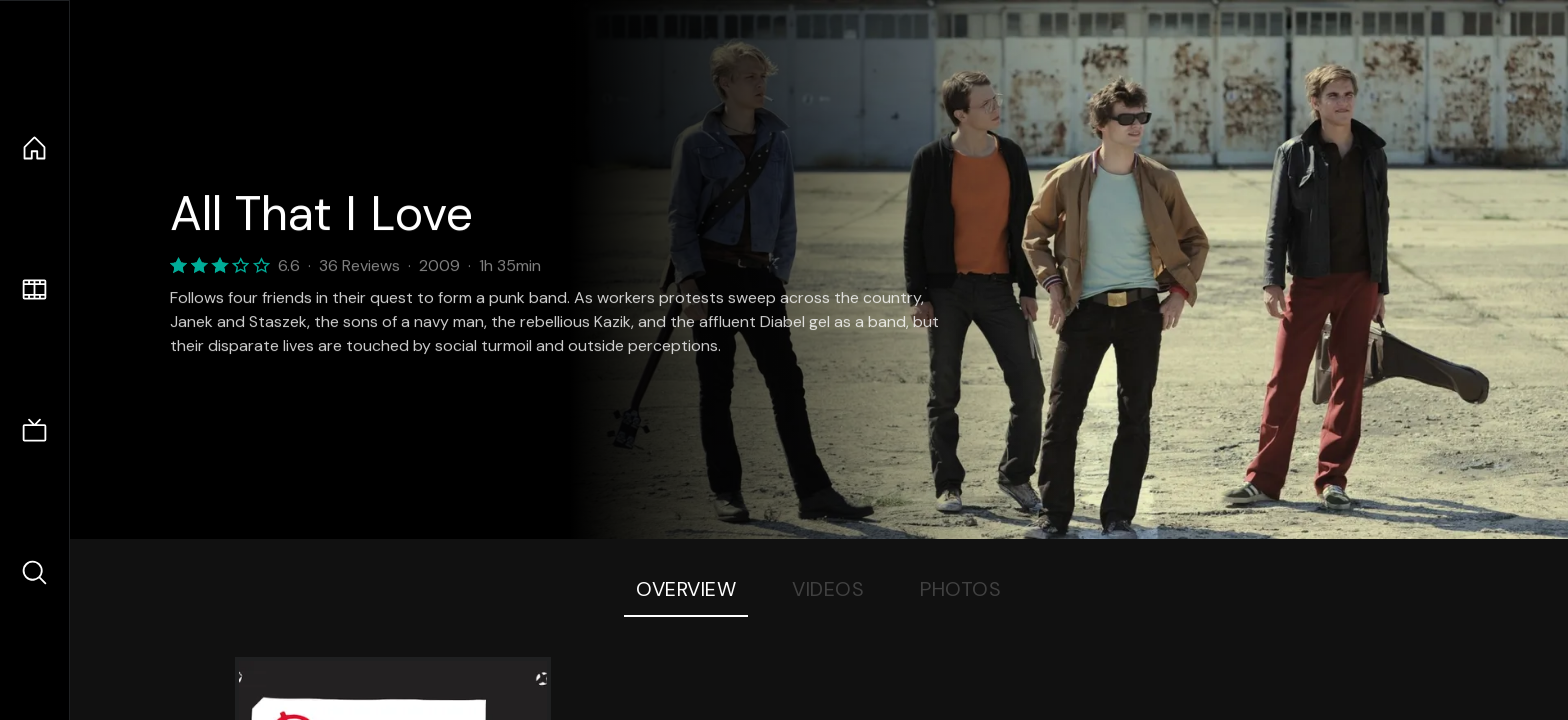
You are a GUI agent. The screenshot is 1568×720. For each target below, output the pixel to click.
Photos (960, 589)
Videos (828, 589)
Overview (686, 589)
